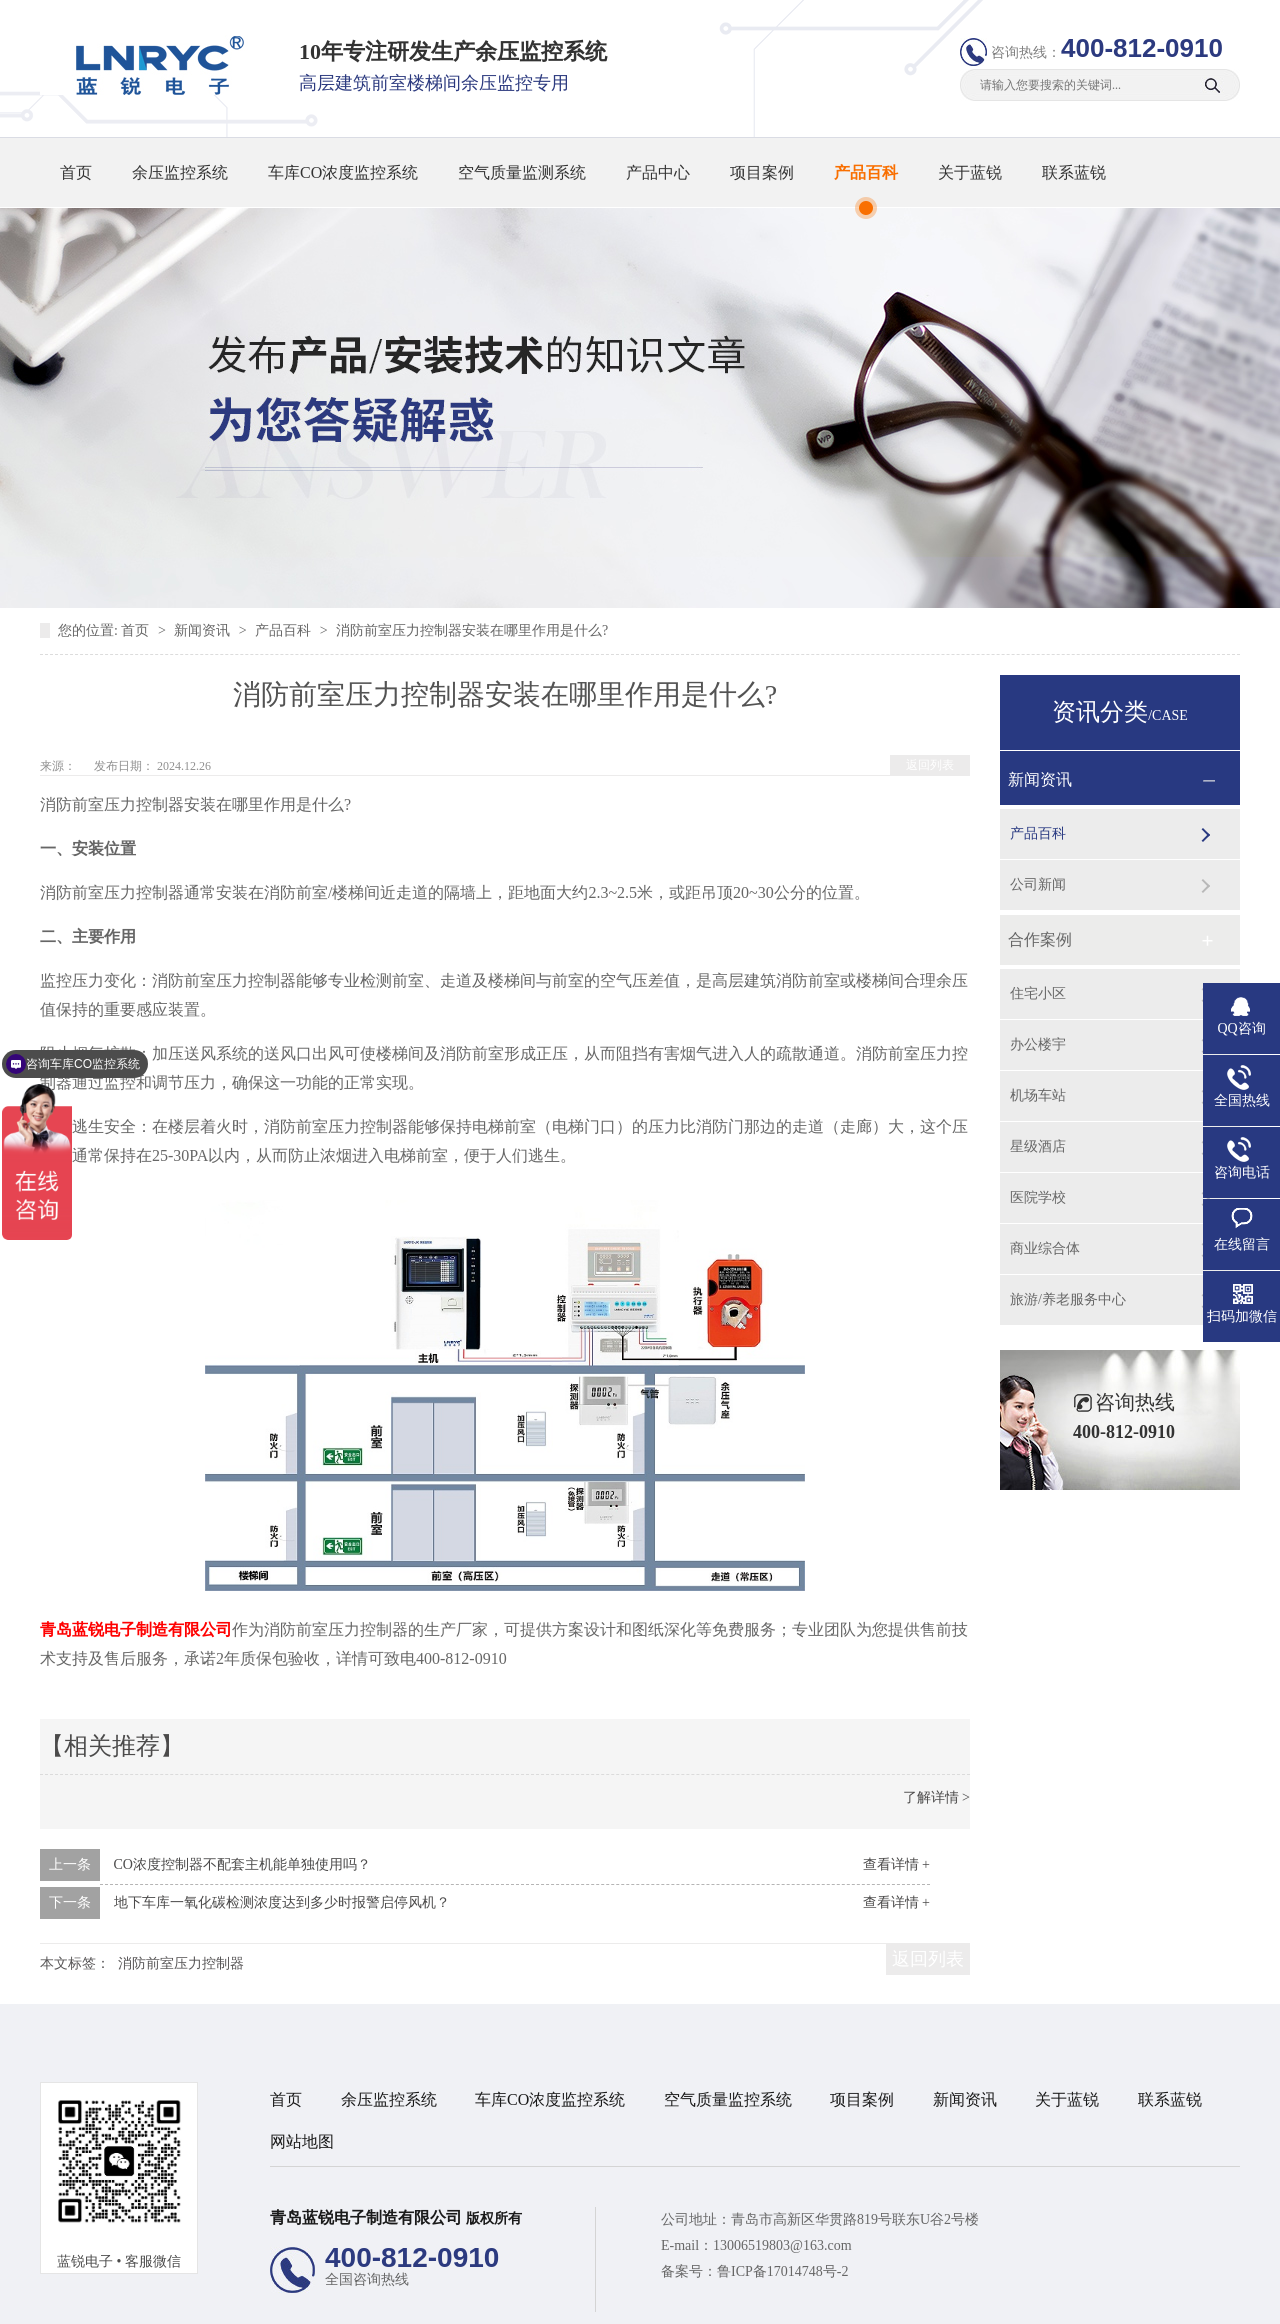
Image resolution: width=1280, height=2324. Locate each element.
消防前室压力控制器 (181, 1963)
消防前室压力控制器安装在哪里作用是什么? (472, 630)
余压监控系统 (180, 172)
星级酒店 (1038, 1146)
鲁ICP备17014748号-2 (782, 2271)
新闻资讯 (204, 630)
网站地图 (302, 2141)
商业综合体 (1045, 1248)
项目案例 (762, 172)
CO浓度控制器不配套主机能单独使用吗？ (242, 1864)
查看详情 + (896, 1864)
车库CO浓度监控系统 (343, 172)
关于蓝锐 (970, 172)
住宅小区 (1038, 993)
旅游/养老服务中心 (1068, 1299)
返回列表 (930, 765)
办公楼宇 (1038, 1044)
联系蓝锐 (1074, 172)
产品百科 (866, 172)
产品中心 (658, 172)
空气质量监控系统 (728, 2099)
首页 (76, 172)
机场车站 (1038, 1095)
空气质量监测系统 (522, 172)
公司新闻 (1038, 884)
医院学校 (1038, 1197)
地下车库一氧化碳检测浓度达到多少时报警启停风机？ (282, 1902)
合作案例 (1040, 939)
